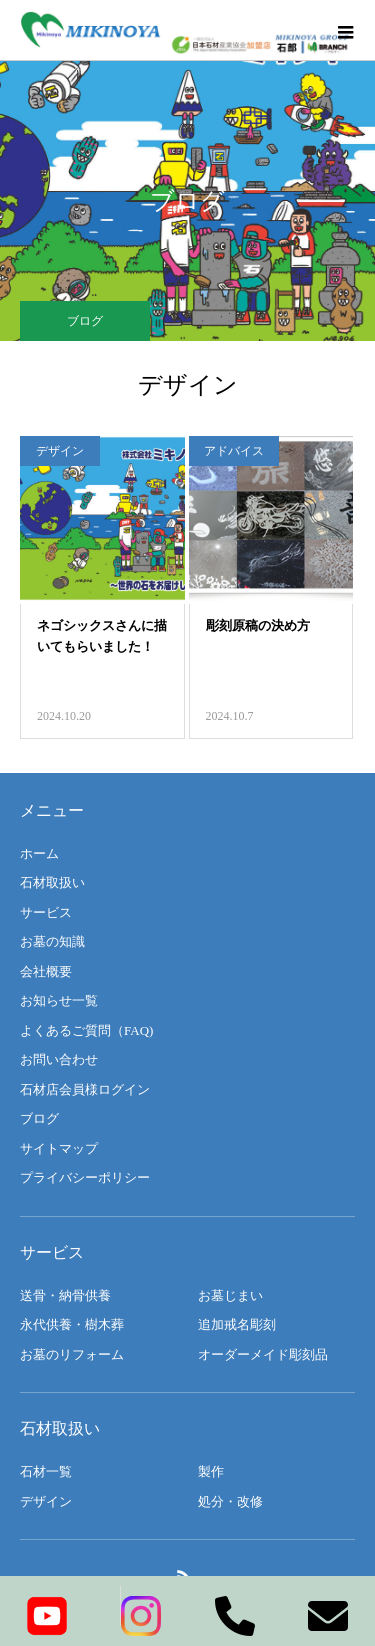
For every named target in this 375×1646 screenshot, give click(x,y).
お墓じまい (230, 1295)
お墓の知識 (52, 941)
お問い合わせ (59, 1059)
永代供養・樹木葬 (72, 1324)
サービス (46, 912)
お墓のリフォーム (72, 1354)
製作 (211, 1471)
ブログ (39, 1118)
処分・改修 (230, 1501)
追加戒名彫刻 (237, 1324)
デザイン (60, 451)
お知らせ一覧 (59, 1000)
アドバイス (234, 451)
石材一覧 (46, 1471)
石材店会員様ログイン (85, 1089)
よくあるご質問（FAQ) (86, 1030)
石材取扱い (52, 882)
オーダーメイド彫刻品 (263, 1354)
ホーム (39, 853)
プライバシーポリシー (85, 1177)
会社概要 (46, 971)
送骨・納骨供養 (65, 1295)
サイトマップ (59, 1148)
